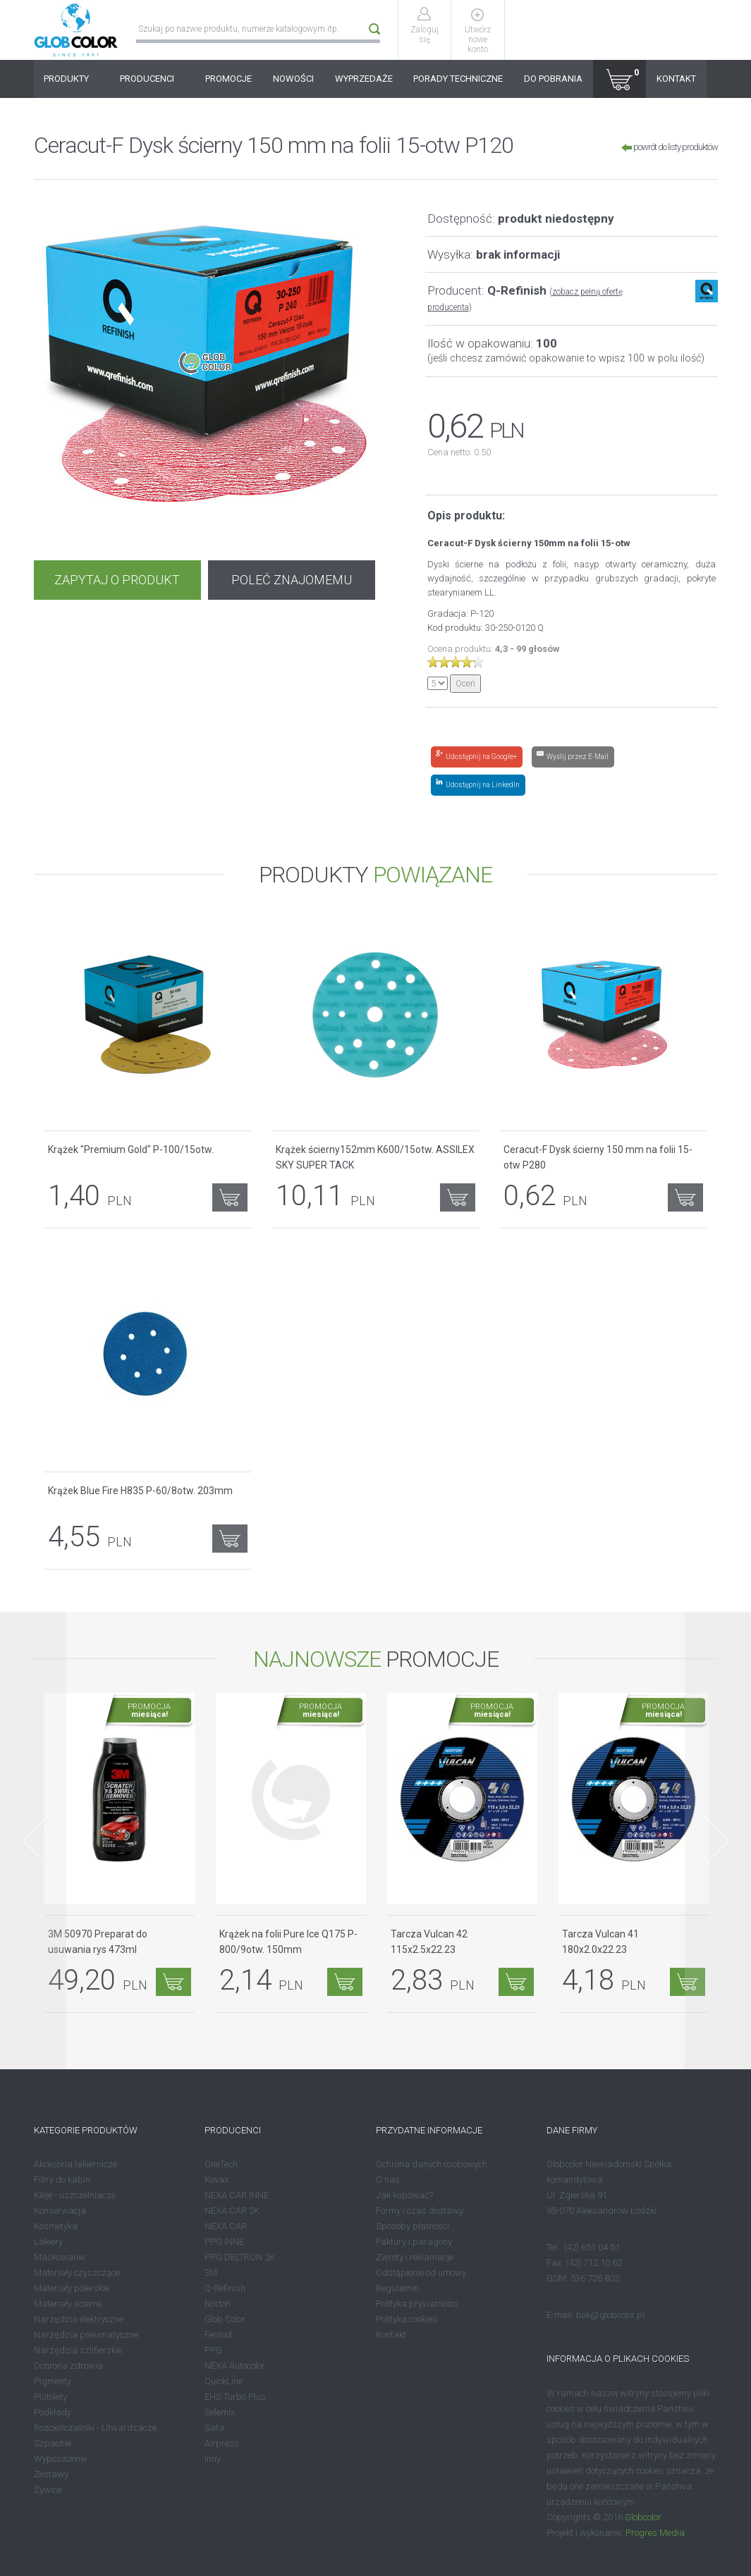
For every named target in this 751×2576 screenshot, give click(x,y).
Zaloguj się (424, 34)
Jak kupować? (404, 2195)
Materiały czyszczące (77, 2272)
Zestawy (51, 2474)
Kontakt (391, 2334)
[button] (619, 79)
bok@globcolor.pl (610, 2315)
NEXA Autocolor (234, 2365)
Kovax (216, 2179)
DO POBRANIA (553, 78)
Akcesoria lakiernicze (75, 2164)
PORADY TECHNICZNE (458, 78)
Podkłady (52, 2412)
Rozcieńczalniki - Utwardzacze (95, 2427)
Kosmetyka (56, 2226)
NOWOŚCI (293, 78)
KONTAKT (676, 78)
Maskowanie (59, 2257)
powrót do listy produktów (669, 147)
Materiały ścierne (68, 2303)
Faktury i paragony (414, 2241)
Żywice (47, 2489)
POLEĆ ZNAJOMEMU (291, 579)
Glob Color (224, 2319)
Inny (212, 2458)
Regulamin (397, 2288)
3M (210, 2272)
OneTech (221, 2164)
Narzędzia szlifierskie (78, 2350)
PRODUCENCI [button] (152, 78)
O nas (388, 2179)
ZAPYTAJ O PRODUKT (117, 579)
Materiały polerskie (71, 2288)
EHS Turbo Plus (235, 2396)
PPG (213, 2350)
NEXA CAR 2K (232, 2210)
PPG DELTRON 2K (239, 2257)
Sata (214, 2427)
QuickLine (223, 2381)
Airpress (221, 2443)
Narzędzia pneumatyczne (86, 2334)
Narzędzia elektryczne (78, 2319)
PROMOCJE (228, 78)
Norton (217, 2303)
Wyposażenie (60, 2458)
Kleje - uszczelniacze (75, 2195)
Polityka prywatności (417, 2303)
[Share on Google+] (477, 757)
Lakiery (48, 2241)
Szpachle (52, 2443)
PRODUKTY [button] (71, 78)
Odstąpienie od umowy (421, 2272)
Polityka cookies (406, 2319)
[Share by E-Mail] (573, 757)
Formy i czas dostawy (419, 2210)
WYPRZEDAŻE (364, 78)
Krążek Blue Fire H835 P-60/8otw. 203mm (140, 1490)
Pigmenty (52, 2381)
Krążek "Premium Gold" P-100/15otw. (131, 1149)
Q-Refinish (224, 2288)
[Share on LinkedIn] (478, 785)
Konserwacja (60, 2210)
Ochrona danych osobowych (431, 2164)
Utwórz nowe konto (478, 39)
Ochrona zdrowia (68, 2365)
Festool (218, 2334)
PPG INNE (224, 2241)
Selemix (219, 2412)
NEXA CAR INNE (236, 2195)
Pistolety (50, 2396)
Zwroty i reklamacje (414, 2257)
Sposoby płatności (412, 2226)
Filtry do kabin (62, 2179)
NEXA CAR (225, 2226)
